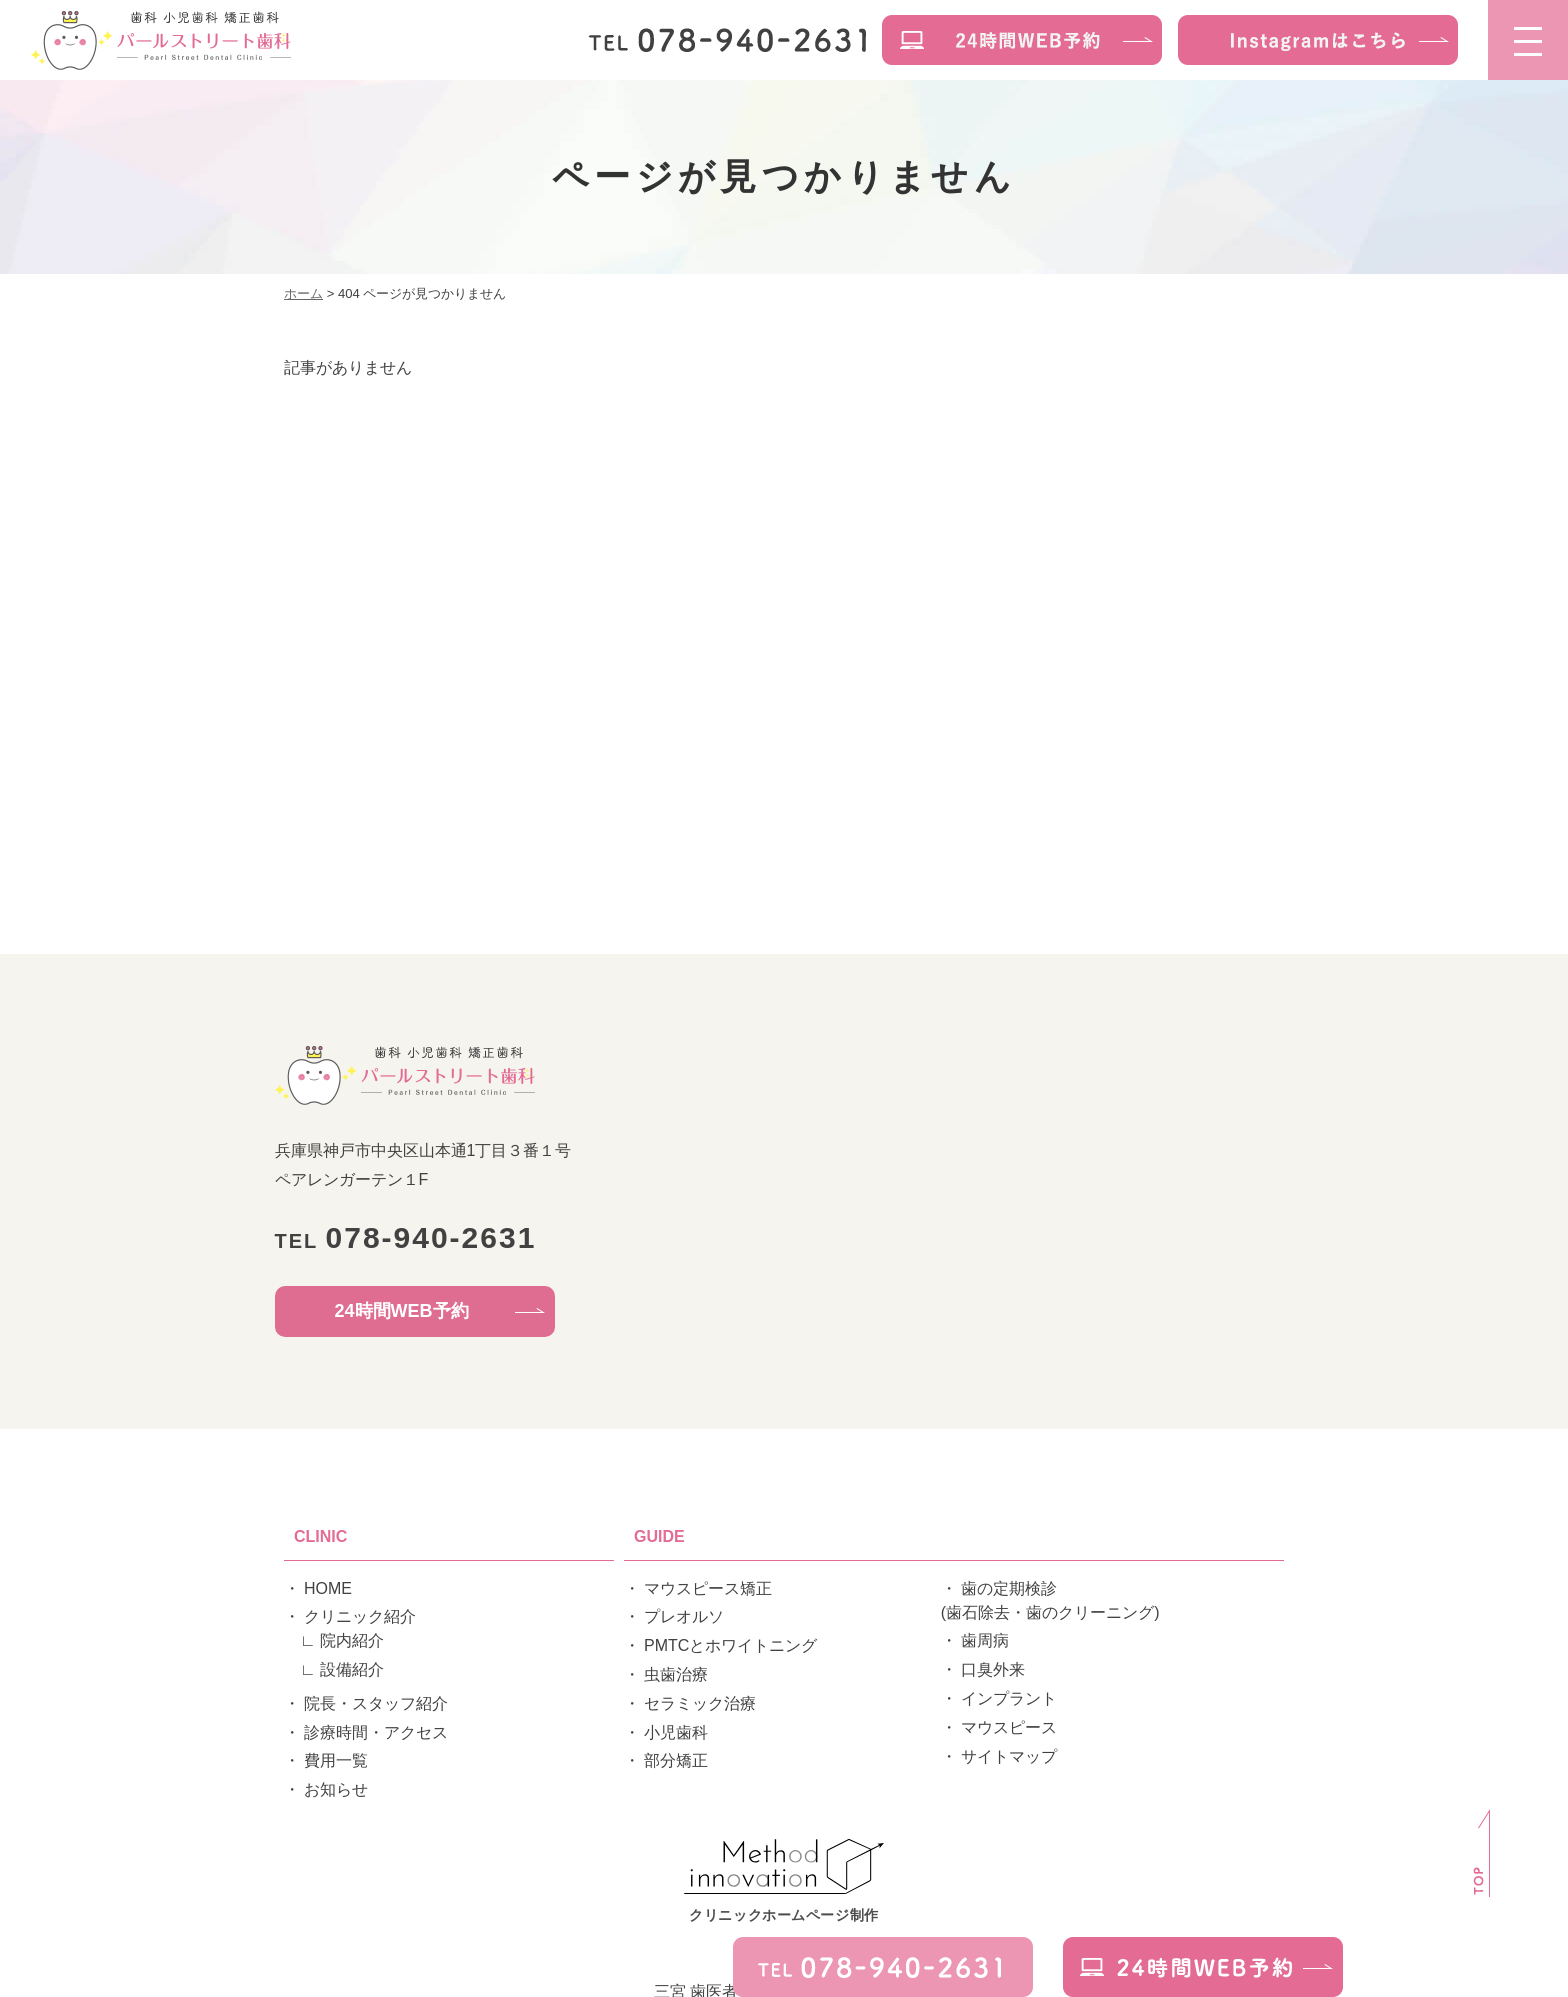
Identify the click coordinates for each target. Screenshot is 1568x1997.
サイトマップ (1009, 1756)
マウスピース (1009, 1727)
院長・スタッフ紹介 (376, 1703)
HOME (328, 1588)
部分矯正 (676, 1760)
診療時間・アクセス (376, 1732)
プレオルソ (684, 1616)
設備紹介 (352, 1669)
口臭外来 (993, 1669)
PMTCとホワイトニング (730, 1645)
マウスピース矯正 (708, 1588)
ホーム (303, 293)
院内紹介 (352, 1640)
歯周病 (985, 1640)
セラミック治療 (700, 1703)
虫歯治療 (676, 1674)
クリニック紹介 (360, 1616)
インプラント (1009, 1698)
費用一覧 (336, 1760)
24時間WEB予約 (402, 1311)
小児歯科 (676, 1732)
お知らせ (336, 1789)
